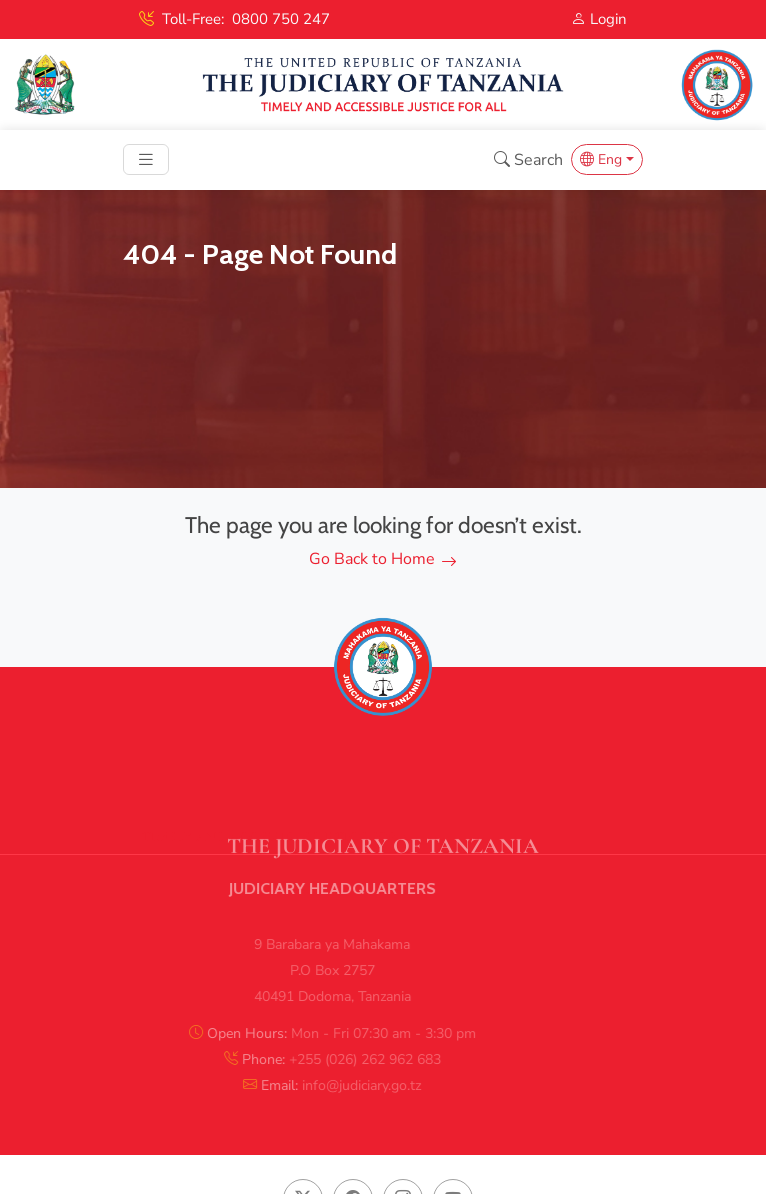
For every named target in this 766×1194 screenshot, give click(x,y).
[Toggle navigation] (146, 160)
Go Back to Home (383, 559)
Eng (601, 159)
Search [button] (528, 160)
